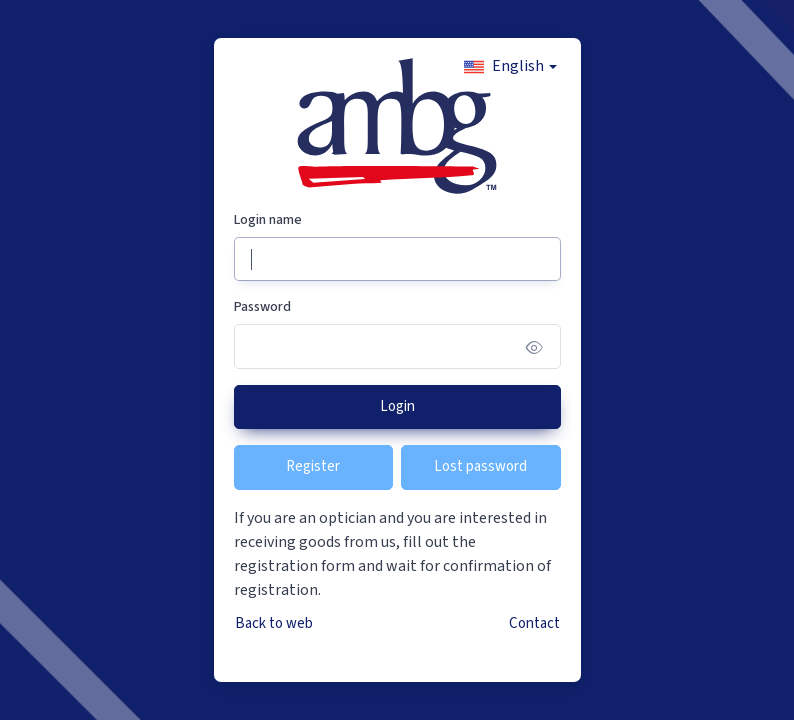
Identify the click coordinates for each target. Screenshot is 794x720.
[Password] (397, 346)
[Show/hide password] (534, 346)
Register (313, 466)
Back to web (274, 623)
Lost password (480, 466)
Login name (268, 220)
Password (262, 307)
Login (397, 406)
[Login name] (397, 259)
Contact (534, 623)
